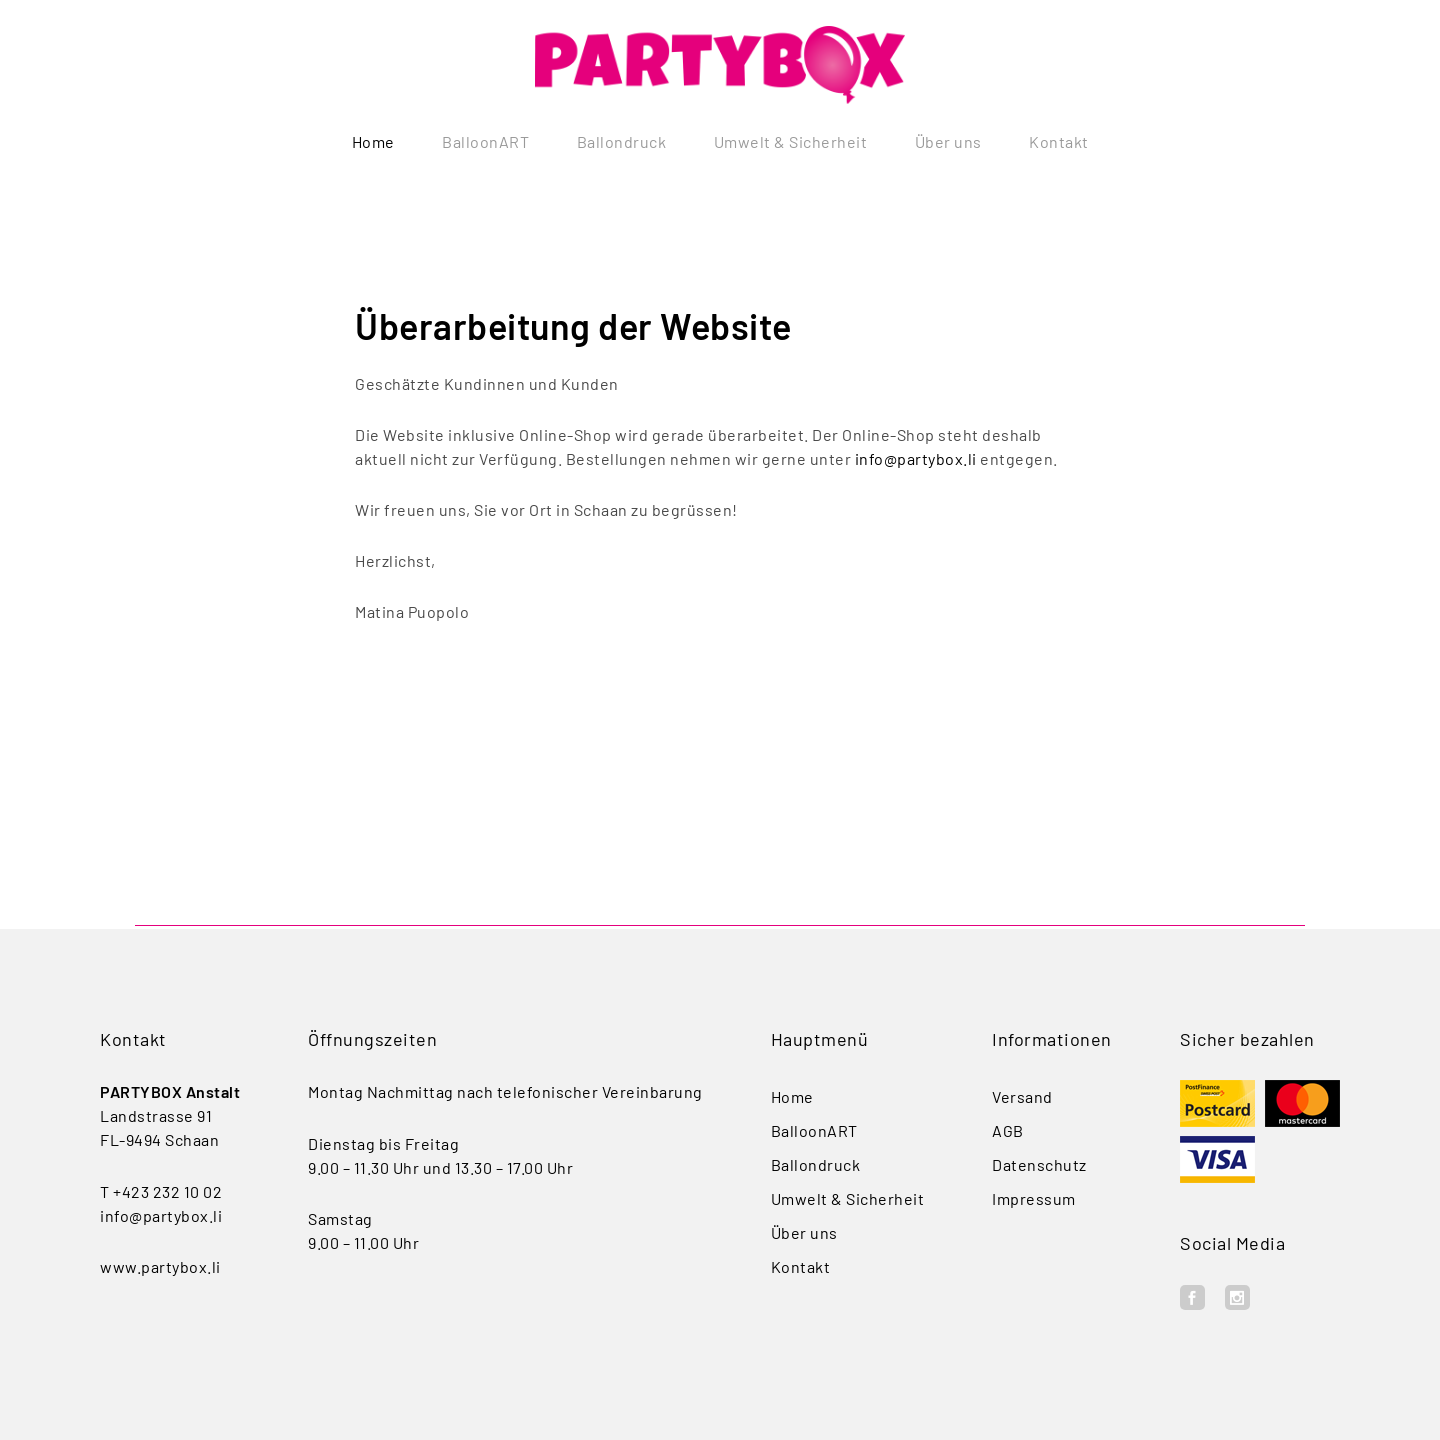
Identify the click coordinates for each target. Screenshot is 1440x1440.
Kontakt (1059, 142)
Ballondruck (622, 142)
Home (373, 142)
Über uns (948, 142)
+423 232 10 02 (167, 1191)
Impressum (1034, 1198)
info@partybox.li (916, 462)
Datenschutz (1039, 1164)
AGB (1008, 1130)
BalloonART (485, 142)
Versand (1022, 1096)
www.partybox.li (160, 1266)
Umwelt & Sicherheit (791, 142)
